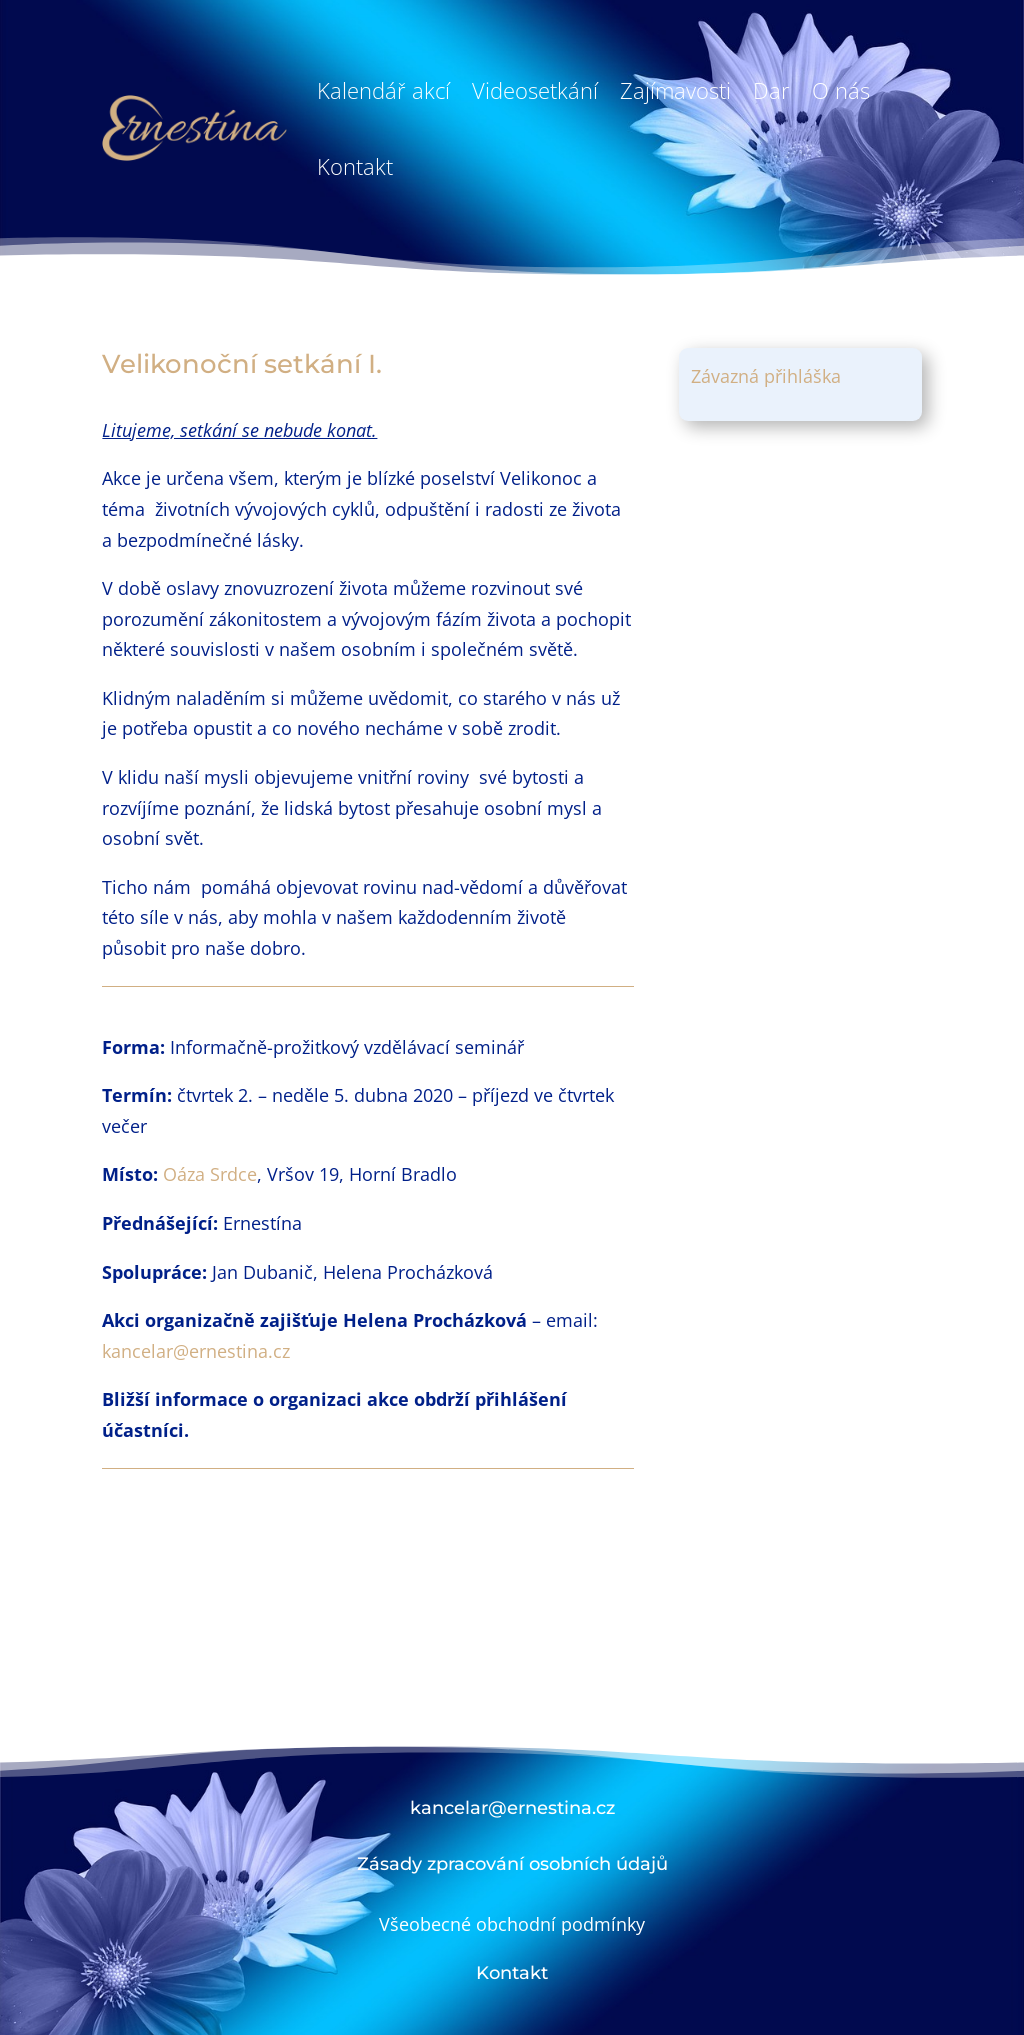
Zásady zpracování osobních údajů (512, 1864)
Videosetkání (535, 90)
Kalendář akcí (383, 90)
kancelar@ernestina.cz (196, 1351)
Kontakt (355, 166)
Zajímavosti (675, 90)
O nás (841, 90)
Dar (771, 90)
